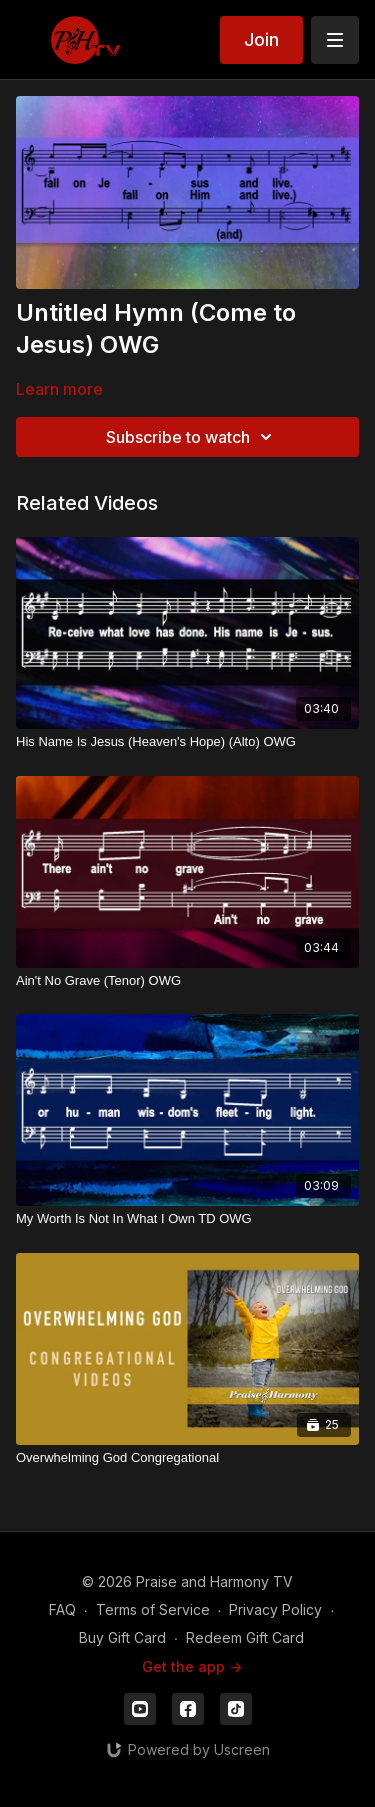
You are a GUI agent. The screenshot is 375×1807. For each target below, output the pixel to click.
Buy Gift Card (122, 1637)
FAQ (62, 1609)
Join (261, 39)
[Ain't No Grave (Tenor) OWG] (187, 981)
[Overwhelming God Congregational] (187, 1458)
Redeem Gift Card (245, 1637)
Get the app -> (192, 1666)
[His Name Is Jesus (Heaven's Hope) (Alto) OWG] (187, 742)
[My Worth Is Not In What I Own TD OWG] (187, 1219)
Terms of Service (153, 1609)
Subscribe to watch (192, 437)
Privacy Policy (275, 1609)
